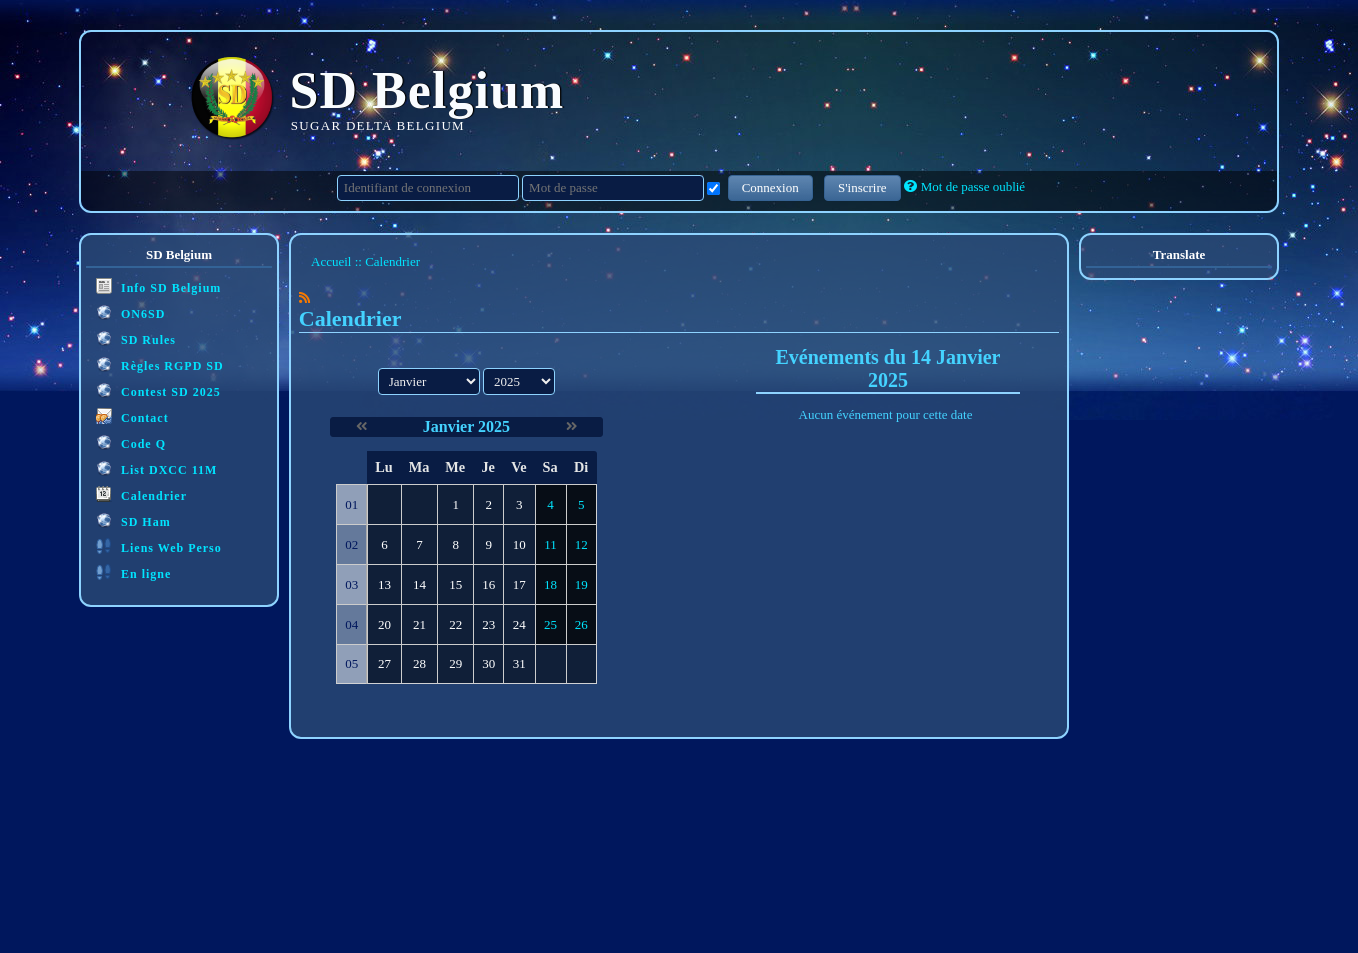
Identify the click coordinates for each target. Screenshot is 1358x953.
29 (455, 663)
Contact (132, 416)
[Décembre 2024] (361, 426)
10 (519, 544)
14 (419, 584)
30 (488, 663)
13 (384, 584)
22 (455, 624)
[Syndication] (304, 297)
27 (384, 663)
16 (488, 584)
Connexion (770, 187)
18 (550, 584)
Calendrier (141, 494)
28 (419, 663)
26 (581, 624)
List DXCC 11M (156, 468)
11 (550, 544)
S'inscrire (862, 187)
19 (581, 584)
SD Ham (133, 520)
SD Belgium (427, 90)
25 (550, 624)
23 (488, 624)
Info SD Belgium (158, 286)
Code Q (131, 442)
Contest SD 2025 (158, 390)
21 (419, 624)
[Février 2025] (571, 426)
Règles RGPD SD (160, 364)
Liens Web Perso (159, 546)
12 (581, 544)
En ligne (133, 572)
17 (519, 584)
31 (519, 663)
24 (519, 624)
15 (455, 584)
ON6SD (130, 312)
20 (384, 624)
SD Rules (136, 338)
